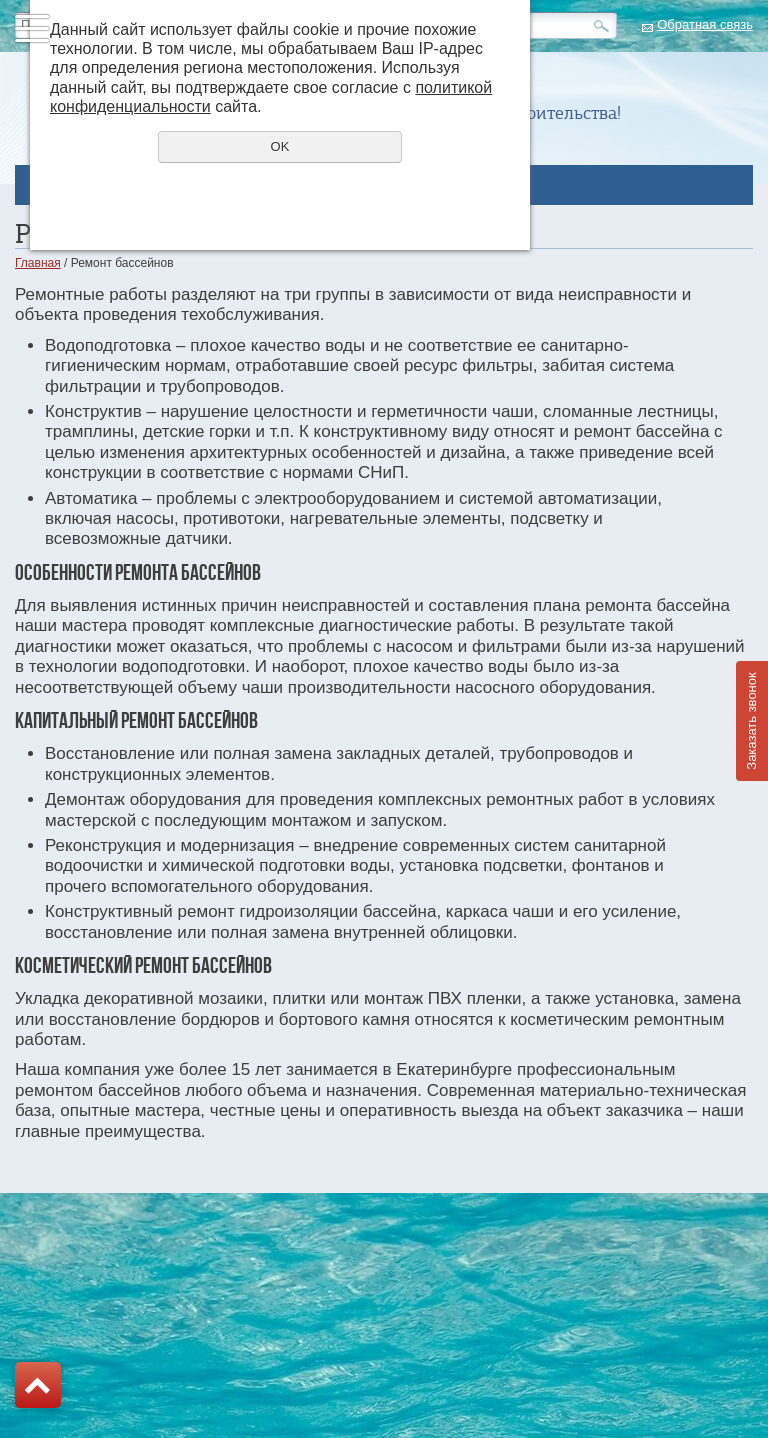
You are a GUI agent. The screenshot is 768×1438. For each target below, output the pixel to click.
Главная (38, 263)
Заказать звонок (751, 720)
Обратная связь (705, 24)
